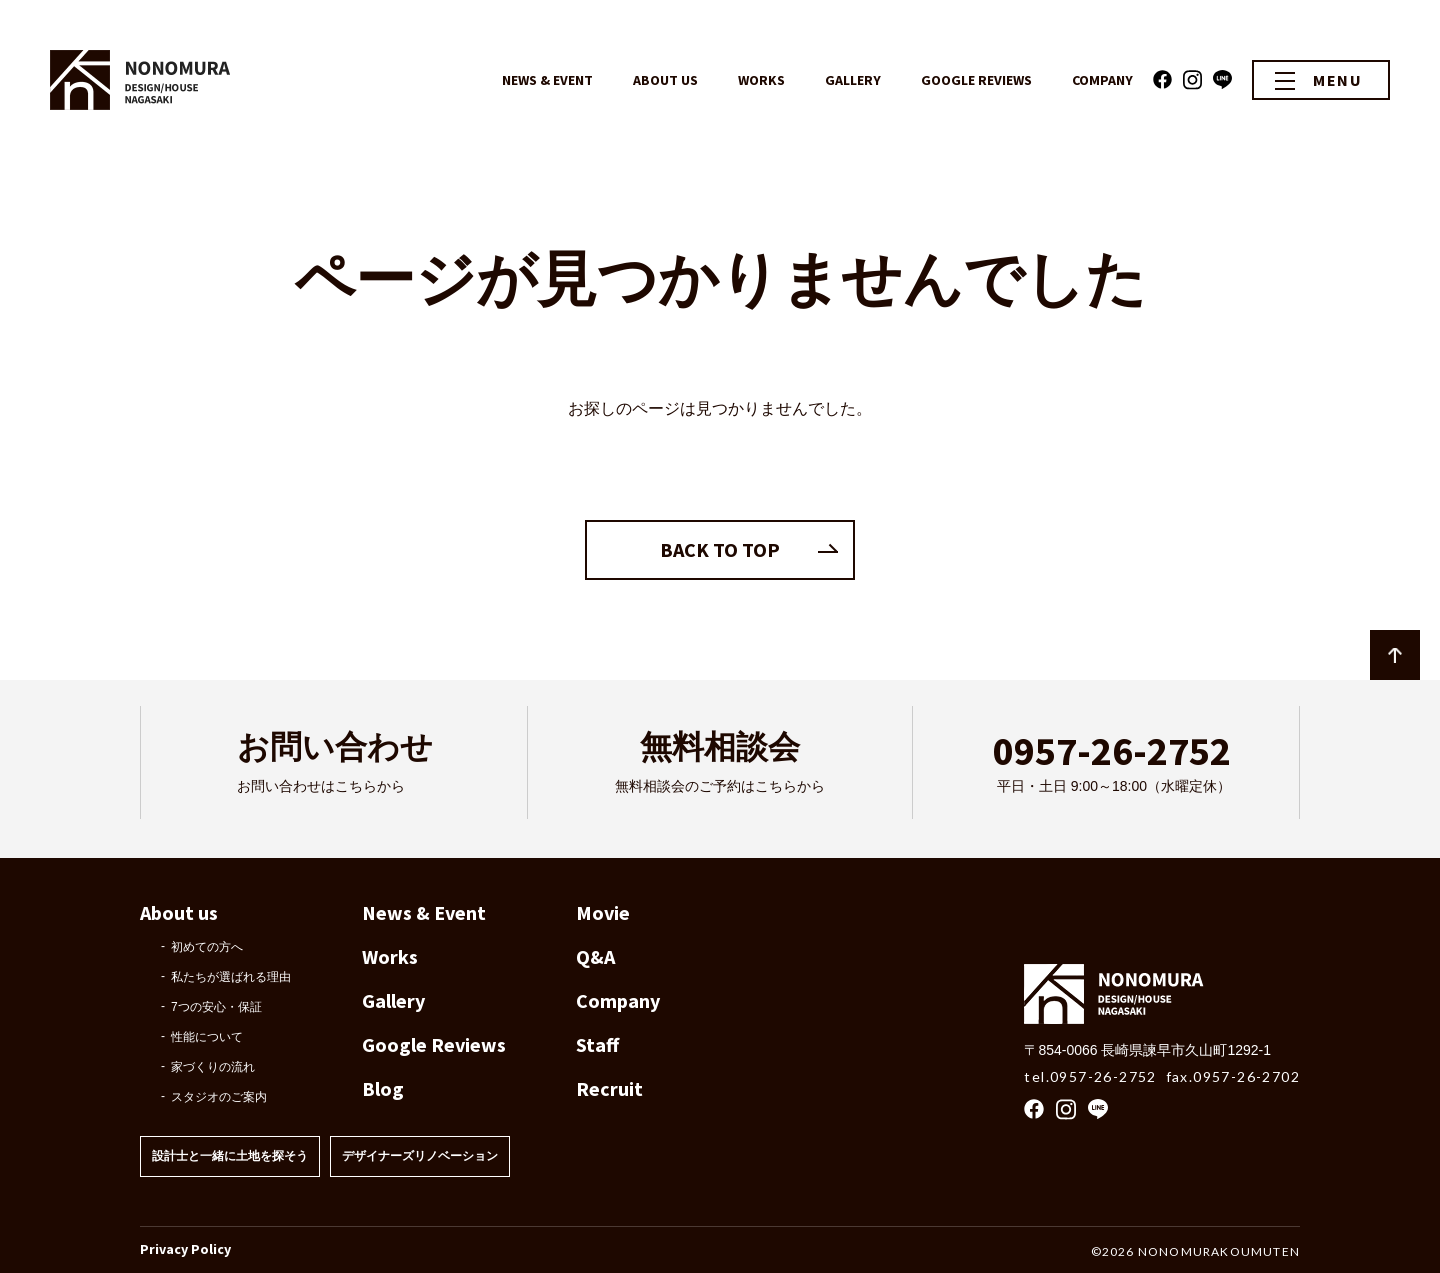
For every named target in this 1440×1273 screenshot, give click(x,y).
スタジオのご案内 (219, 1097)
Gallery (393, 1000)
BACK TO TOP (720, 549)
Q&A (595, 956)
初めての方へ (207, 947)
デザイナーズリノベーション (420, 1156)
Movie (603, 912)
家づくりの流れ (213, 1067)
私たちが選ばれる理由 (231, 977)
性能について (207, 1037)
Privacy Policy (185, 1249)
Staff (597, 1044)
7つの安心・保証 (216, 1007)
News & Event (424, 912)
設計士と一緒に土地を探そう (230, 1156)
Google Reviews (434, 1044)
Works (390, 956)
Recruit (609, 1088)
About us (179, 912)
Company (618, 1000)
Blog (383, 1088)
